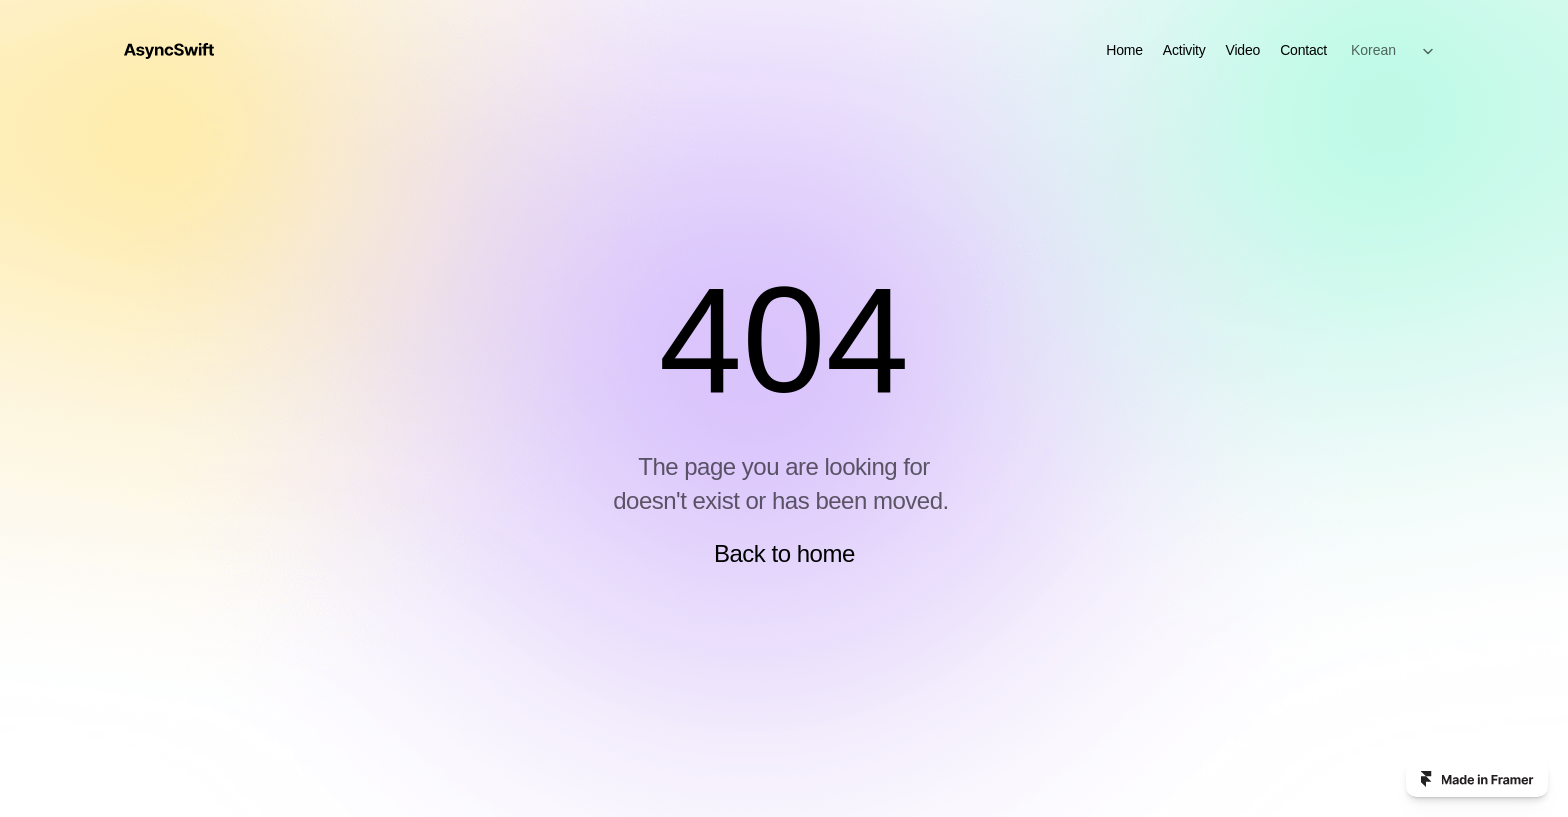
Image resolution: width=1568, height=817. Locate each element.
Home (1124, 50)
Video (1243, 50)
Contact (1303, 50)
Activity (1184, 50)
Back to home (784, 553)
